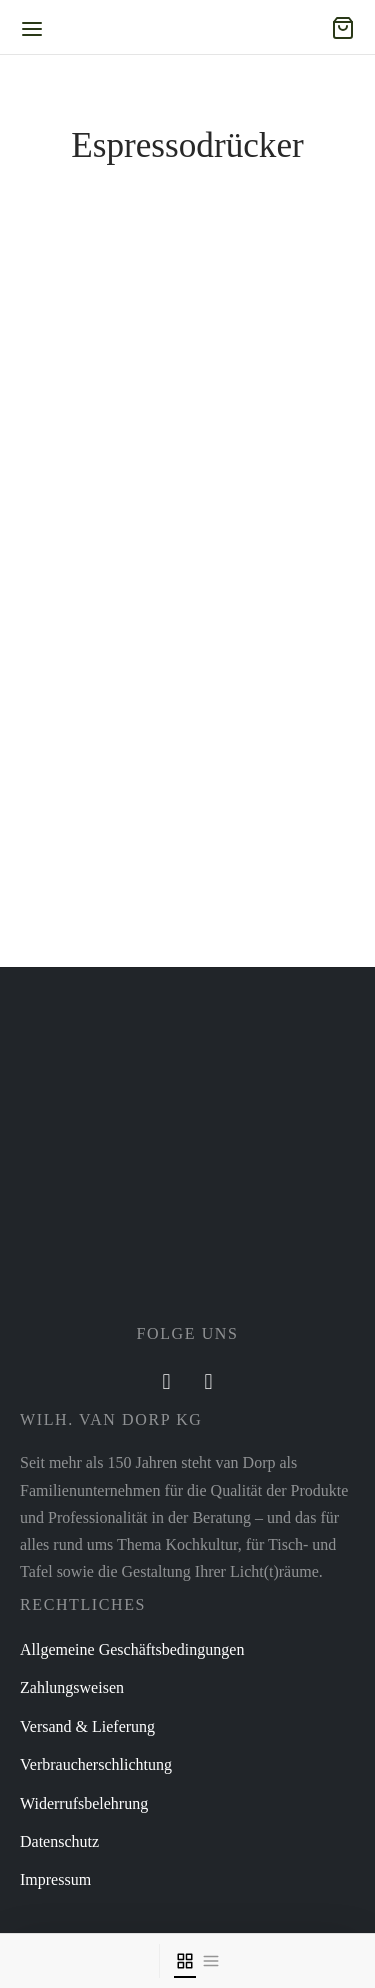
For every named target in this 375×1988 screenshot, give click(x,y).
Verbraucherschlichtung (96, 1764)
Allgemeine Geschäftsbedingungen (132, 1649)
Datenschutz (59, 1841)
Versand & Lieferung (87, 1726)
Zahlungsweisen (72, 1687)
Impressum (55, 1879)
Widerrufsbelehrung (84, 1803)
